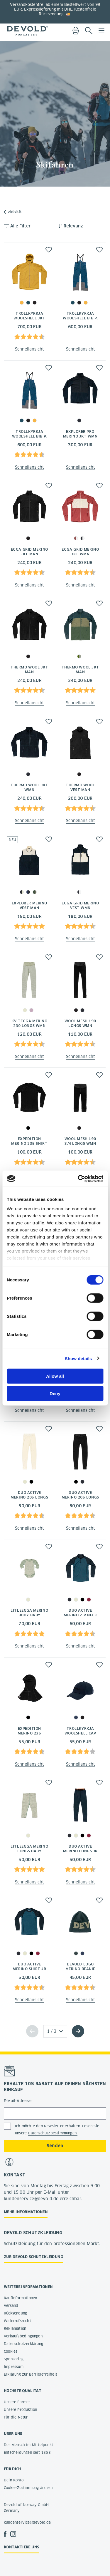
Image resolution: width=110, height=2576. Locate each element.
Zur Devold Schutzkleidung (33, 2257)
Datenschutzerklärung (23, 2344)
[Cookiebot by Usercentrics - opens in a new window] (78, 1178)
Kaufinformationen (20, 2298)
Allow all (55, 1376)
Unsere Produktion (20, 2409)
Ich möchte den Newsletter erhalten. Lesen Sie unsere (57, 2130)
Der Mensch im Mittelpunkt (28, 2445)
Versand (11, 2305)
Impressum (13, 2366)
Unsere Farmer (17, 2402)
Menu (101, 30)
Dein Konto (13, 2480)
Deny (55, 1393)
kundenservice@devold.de (27, 2522)
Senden (55, 2145)
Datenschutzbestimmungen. (52, 2133)
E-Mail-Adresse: (18, 2101)
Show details (78, 1358)
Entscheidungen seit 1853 (27, 2452)
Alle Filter (20, 226)
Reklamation (15, 2328)
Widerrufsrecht (17, 2321)
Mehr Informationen (26, 2212)
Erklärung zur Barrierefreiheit (30, 2374)
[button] (48, 249)
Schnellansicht (29, 349)
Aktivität (15, 211)
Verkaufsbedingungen (23, 2336)
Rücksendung (15, 2313)
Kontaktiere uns (21, 2547)
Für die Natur (16, 2417)
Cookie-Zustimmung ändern (28, 2488)
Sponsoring (13, 2359)
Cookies (10, 2351)
